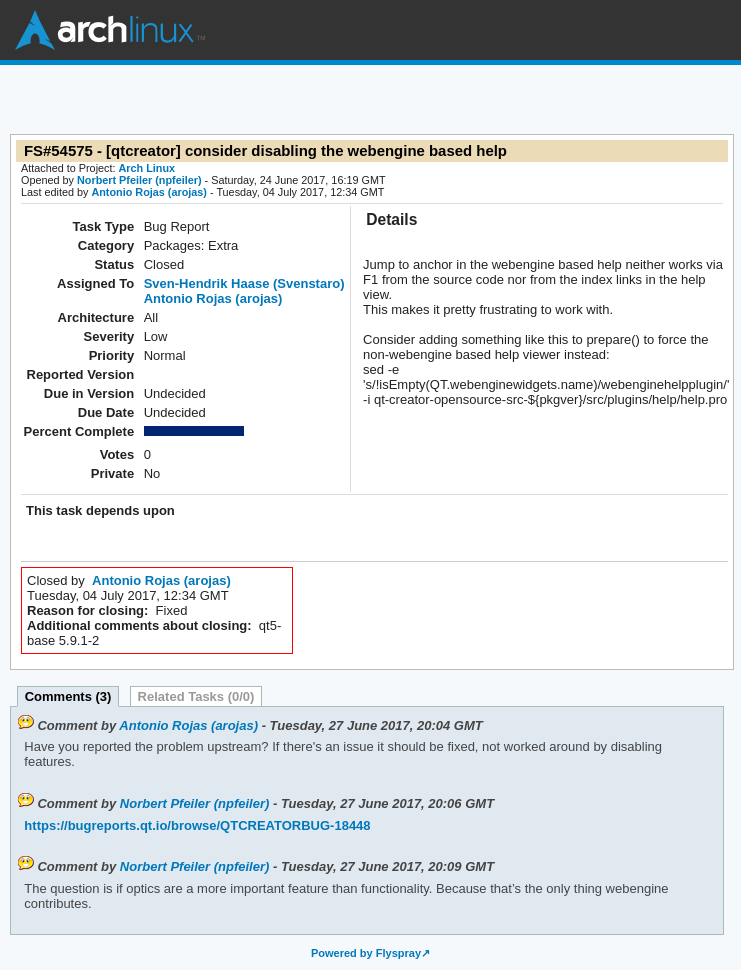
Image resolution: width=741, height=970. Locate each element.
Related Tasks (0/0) (196, 696)
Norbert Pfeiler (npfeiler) (139, 180)
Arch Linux (110, 30)
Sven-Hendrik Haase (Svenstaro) (244, 283)
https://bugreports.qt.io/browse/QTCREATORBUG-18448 (197, 825)
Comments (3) (68, 696)
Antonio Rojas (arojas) (149, 192)
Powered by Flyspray (366, 953)
